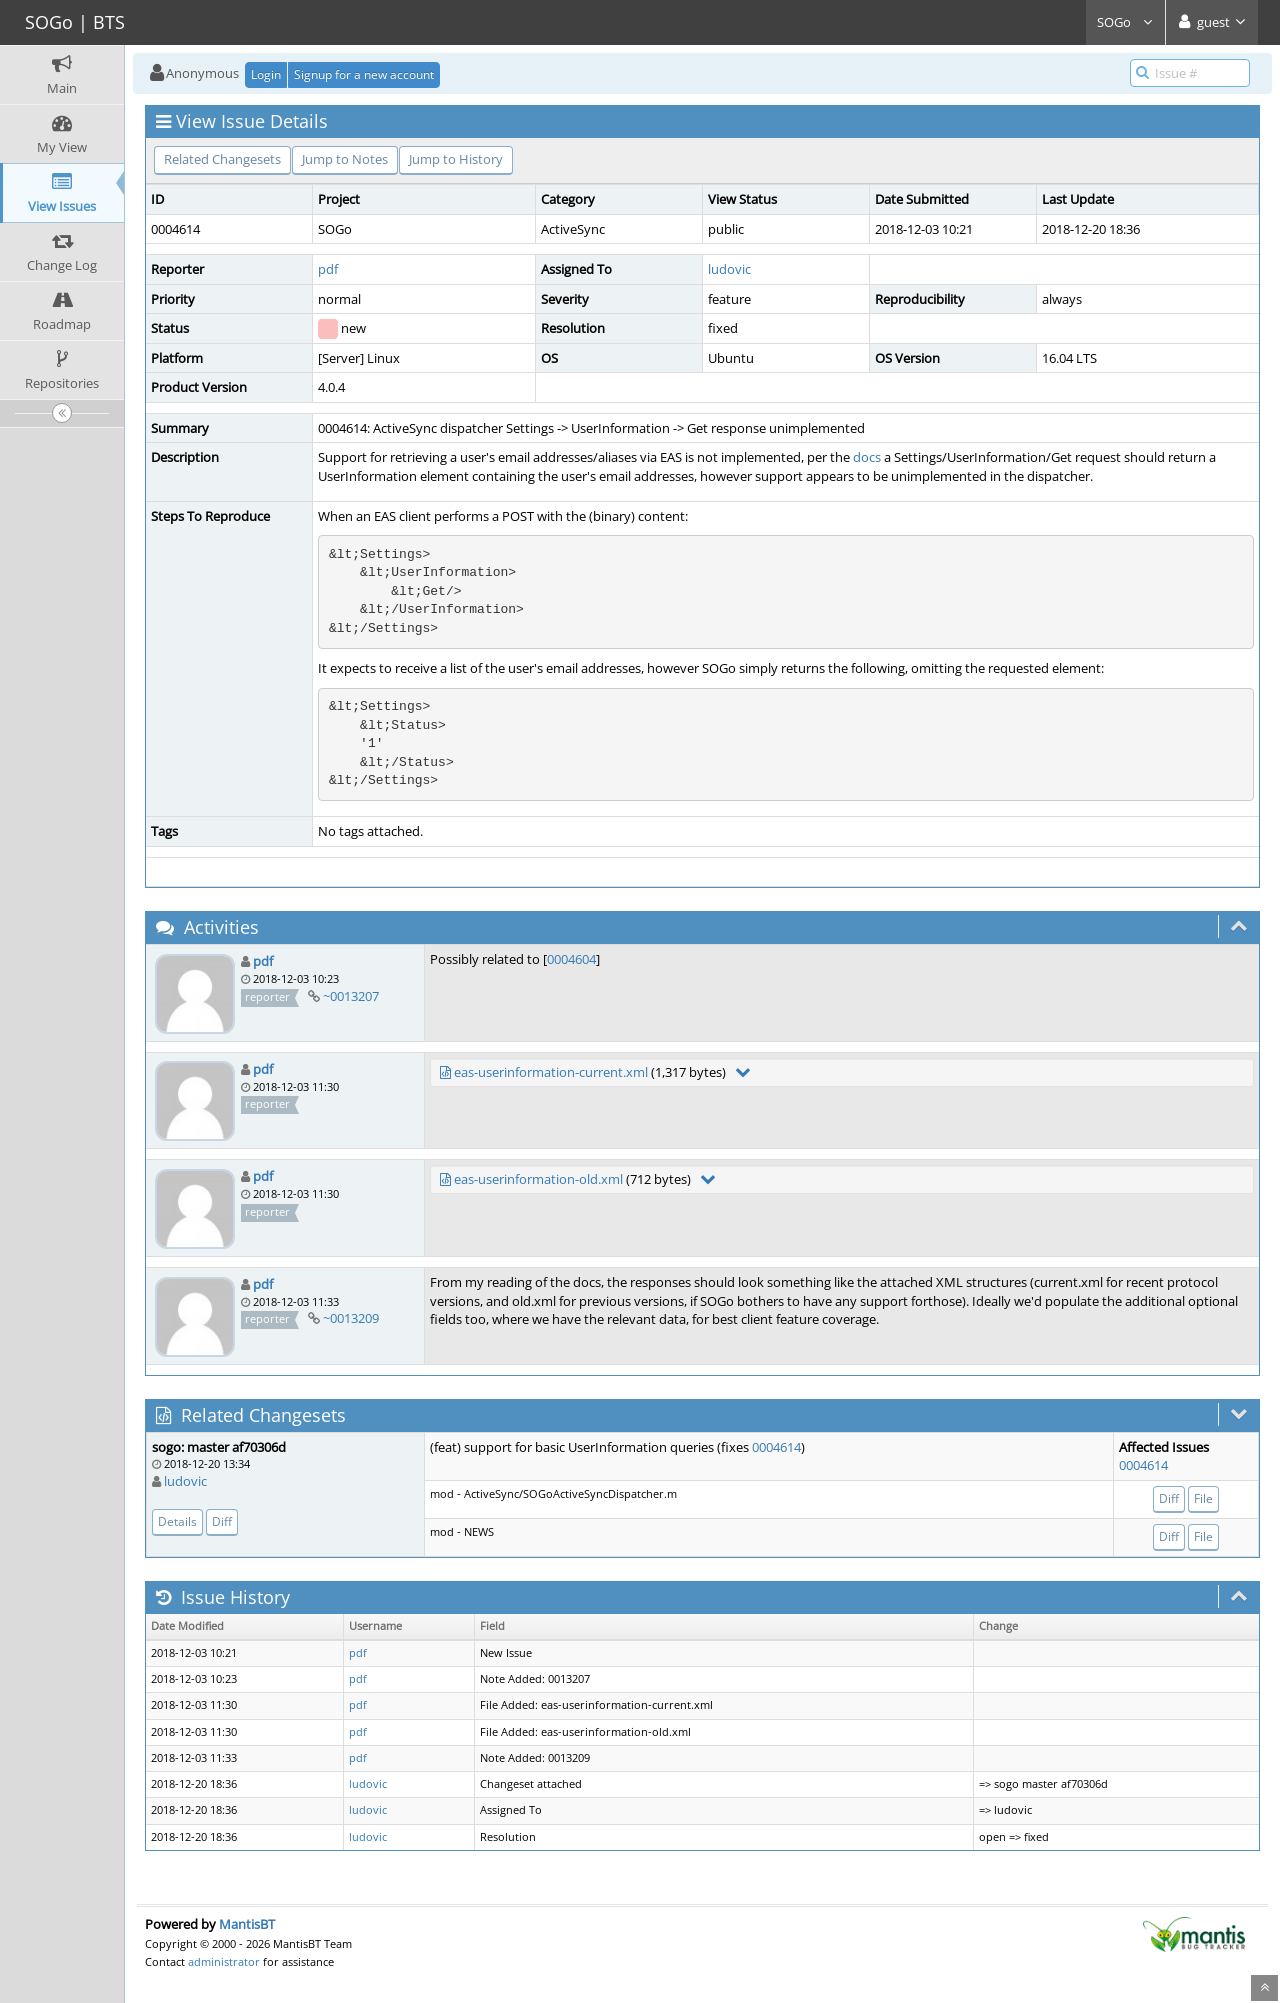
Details (177, 1521)
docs (867, 457)
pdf (328, 269)
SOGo (1125, 22)
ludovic (729, 269)
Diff (222, 1521)
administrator (224, 1961)
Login (266, 74)
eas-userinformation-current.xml (551, 1072)
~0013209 (351, 1318)
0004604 (571, 959)
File (1203, 1498)
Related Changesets (222, 159)
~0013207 (351, 996)
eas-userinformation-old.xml (538, 1179)
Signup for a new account (364, 74)
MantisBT (247, 1924)
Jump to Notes (345, 159)
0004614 (776, 1447)
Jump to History (456, 159)
